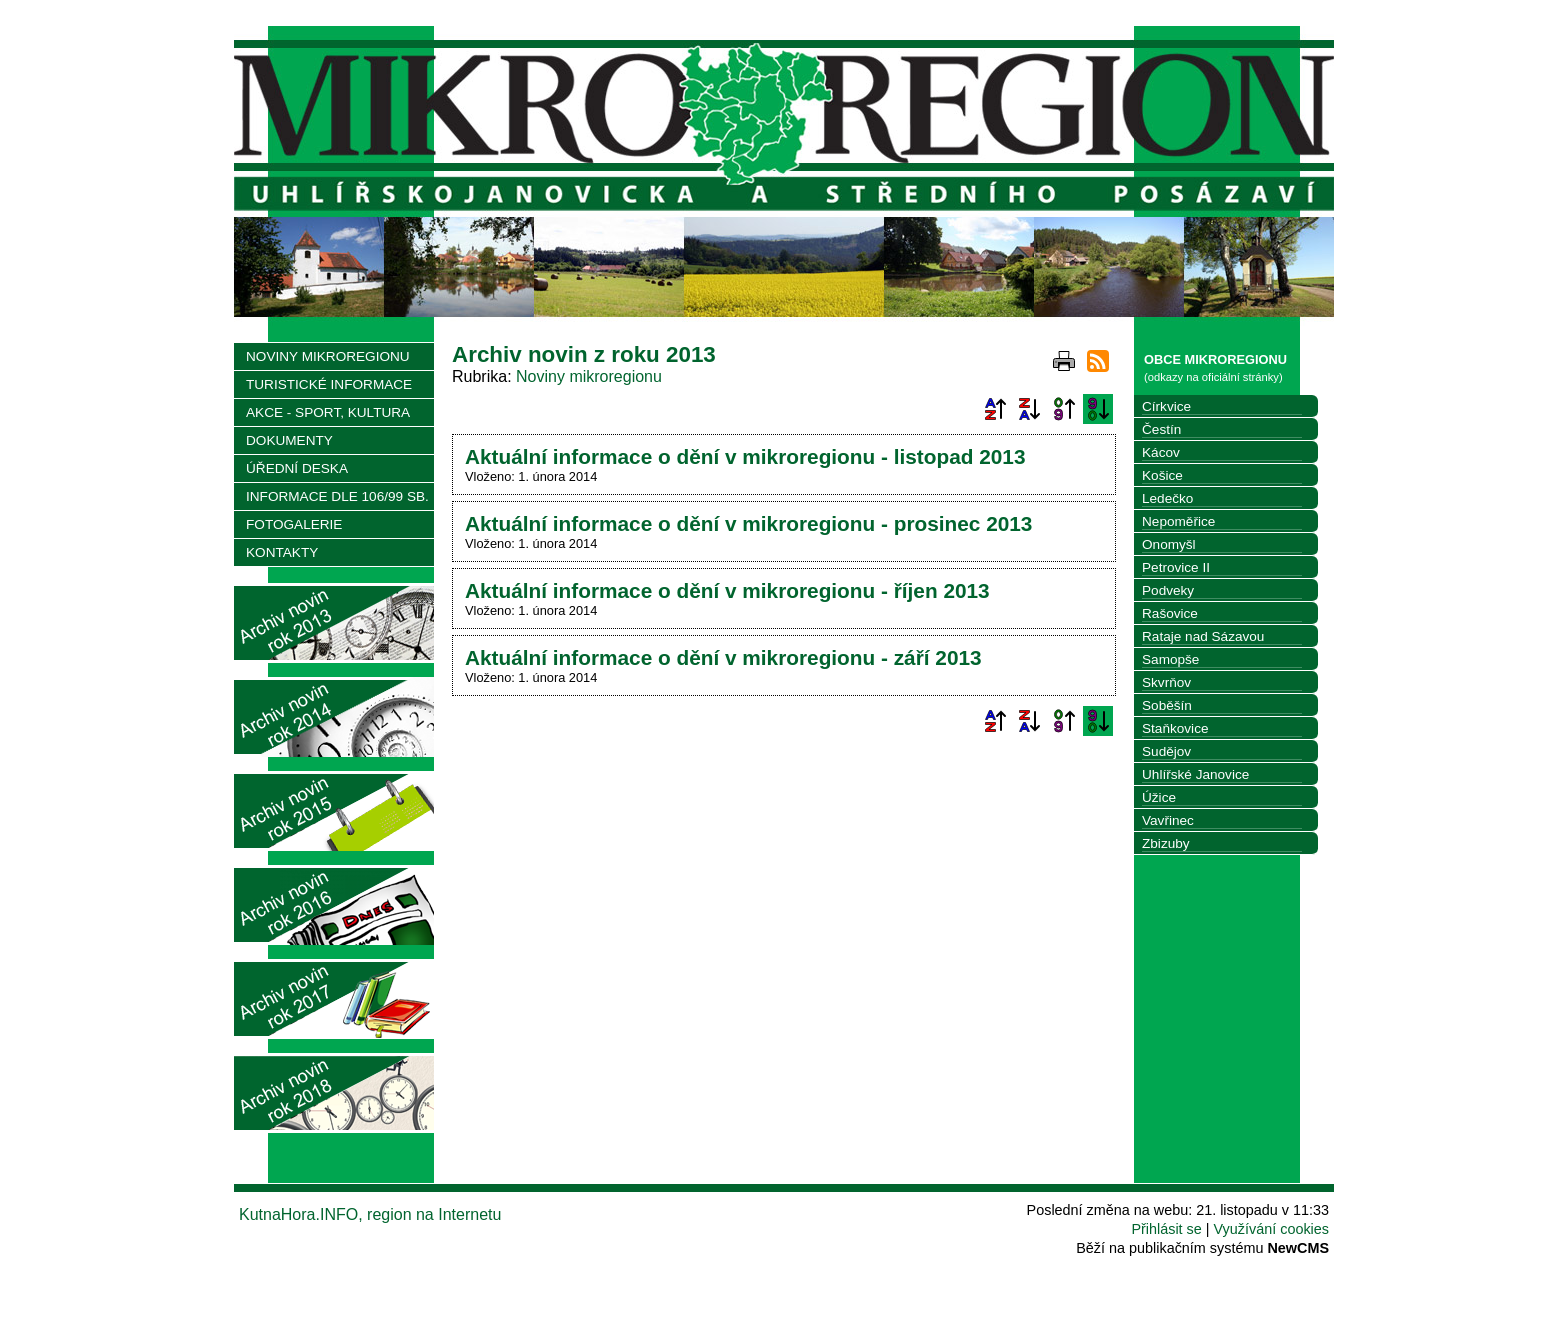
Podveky (1168, 590)
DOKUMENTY (289, 440)
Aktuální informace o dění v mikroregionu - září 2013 (723, 657)
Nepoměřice (1178, 521)
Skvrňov (1166, 682)
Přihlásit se (1166, 1229)
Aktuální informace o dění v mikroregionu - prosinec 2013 (748, 523)
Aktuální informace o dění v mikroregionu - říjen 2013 (727, 590)
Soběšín (1167, 705)
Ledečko (1167, 498)
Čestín (1161, 429)
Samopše (1170, 659)
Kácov (1161, 452)
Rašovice (1170, 613)
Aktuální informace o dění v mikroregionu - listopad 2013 (745, 456)
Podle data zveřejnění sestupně (1098, 409)
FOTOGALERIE (294, 524)
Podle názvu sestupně (1029, 409)
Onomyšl (1169, 544)
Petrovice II (1176, 567)
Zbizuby (1166, 843)
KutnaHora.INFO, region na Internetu (370, 1214)
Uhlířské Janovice (1195, 774)
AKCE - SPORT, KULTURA (328, 412)
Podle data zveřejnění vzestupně (1064, 409)
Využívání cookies (1271, 1229)
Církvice (1166, 406)
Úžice (1159, 797)
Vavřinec (1168, 820)
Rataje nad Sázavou (1203, 636)
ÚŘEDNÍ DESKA (297, 468)
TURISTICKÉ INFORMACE (329, 384)
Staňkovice (1175, 728)
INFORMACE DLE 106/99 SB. (337, 496)
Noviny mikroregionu (589, 376)
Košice (1162, 475)
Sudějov (1166, 751)
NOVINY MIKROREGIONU (328, 356)
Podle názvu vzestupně (995, 409)
